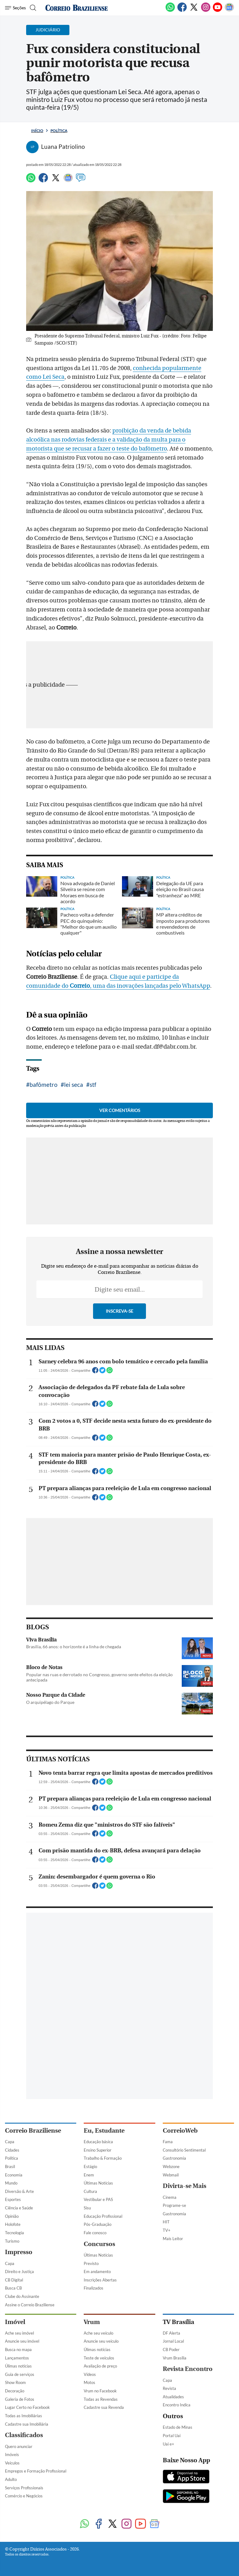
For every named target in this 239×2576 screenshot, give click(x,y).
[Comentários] (80, 180)
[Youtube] (217, 10)
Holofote (13, 2511)
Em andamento (97, 2558)
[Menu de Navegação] (15, 8)
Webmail (171, 2462)
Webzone (171, 2453)
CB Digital (14, 2567)
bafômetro (44, 1180)
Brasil (10, 2453)
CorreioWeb (180, 2418)
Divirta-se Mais (184, 2473)
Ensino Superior (97, 2437)
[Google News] (229, 10)
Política (58, 130)
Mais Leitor (173, 2525)
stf (93, 1180)
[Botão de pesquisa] (32, 8)
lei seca (73, 1180)
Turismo (12, 2528)
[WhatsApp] (170, 10)
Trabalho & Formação (103, 2445)
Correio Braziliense (33, 2418)
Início (37, 130)
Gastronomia (174, 2445)
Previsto (91, 2550)
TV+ (167, 2517)
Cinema (169, 2484)
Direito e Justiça (19, 2558)
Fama (168, 2429)
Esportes (13, 2486)
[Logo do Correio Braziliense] (76, 8)
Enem (89, 2462)
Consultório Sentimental (184, 2437)
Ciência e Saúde (19, 2495)
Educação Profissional (103, 2503)
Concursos (99, 2531)
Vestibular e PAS (98, 2486)
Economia (13, 2462)
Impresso (18, 2539)
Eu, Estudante (104, 2418)
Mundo (11, 2470)
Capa (9, 2429)
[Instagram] (205, 10)
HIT (166, 2509)
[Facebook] (182, 10)
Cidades (12, 2437)
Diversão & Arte (19, 2478)
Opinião (12, 2503)
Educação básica (98, 2429)
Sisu (87, 2495)
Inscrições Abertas (100, 2567)
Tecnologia (14, 2520)
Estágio (90, 2453)
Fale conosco (95, 2520)
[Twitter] (194, 10)
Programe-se (174, 2492)
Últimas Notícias (98, 2470)
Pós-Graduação (97, 2511)
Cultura (90, 2478)
